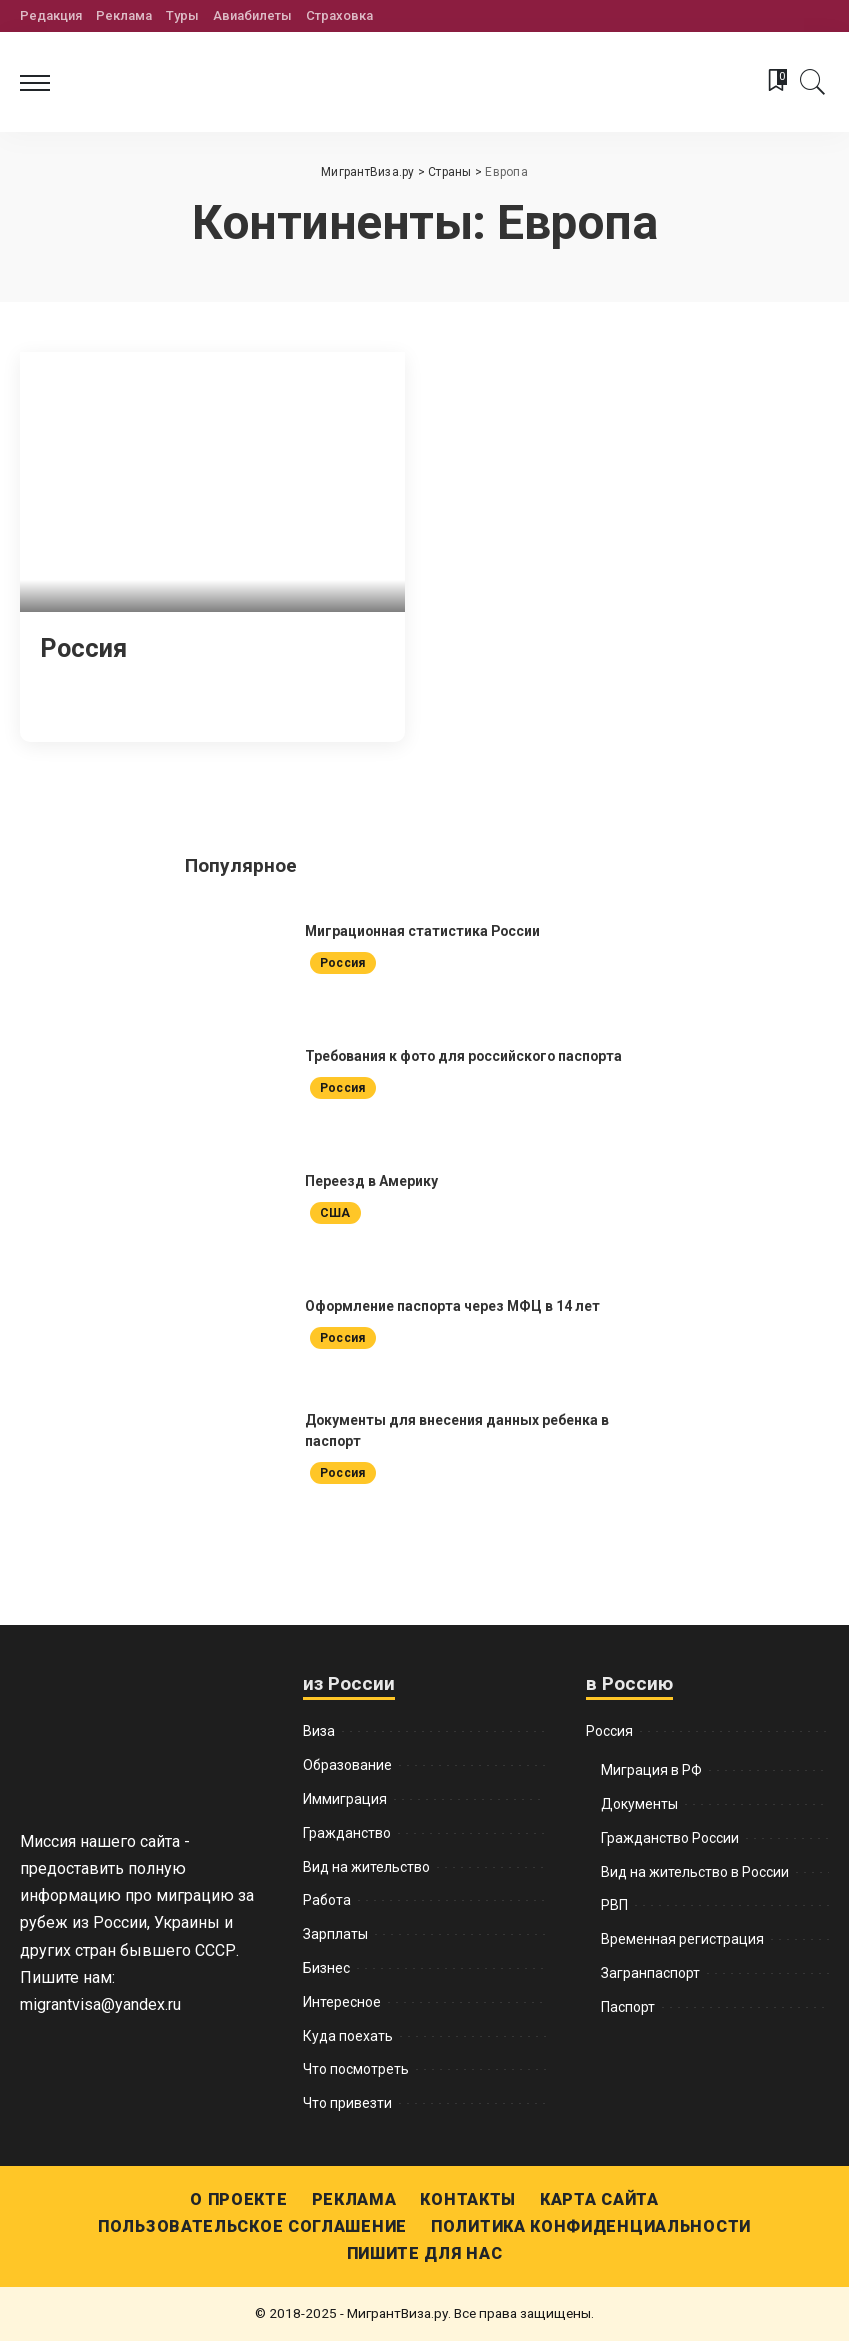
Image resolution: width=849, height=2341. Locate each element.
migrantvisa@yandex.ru (100, 2004)
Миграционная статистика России (424, 931)
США (335, 1213)
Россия (84, 648)
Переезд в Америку (371, 1181)
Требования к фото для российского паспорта (467, 1056)
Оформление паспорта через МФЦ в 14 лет (454, 1306)
